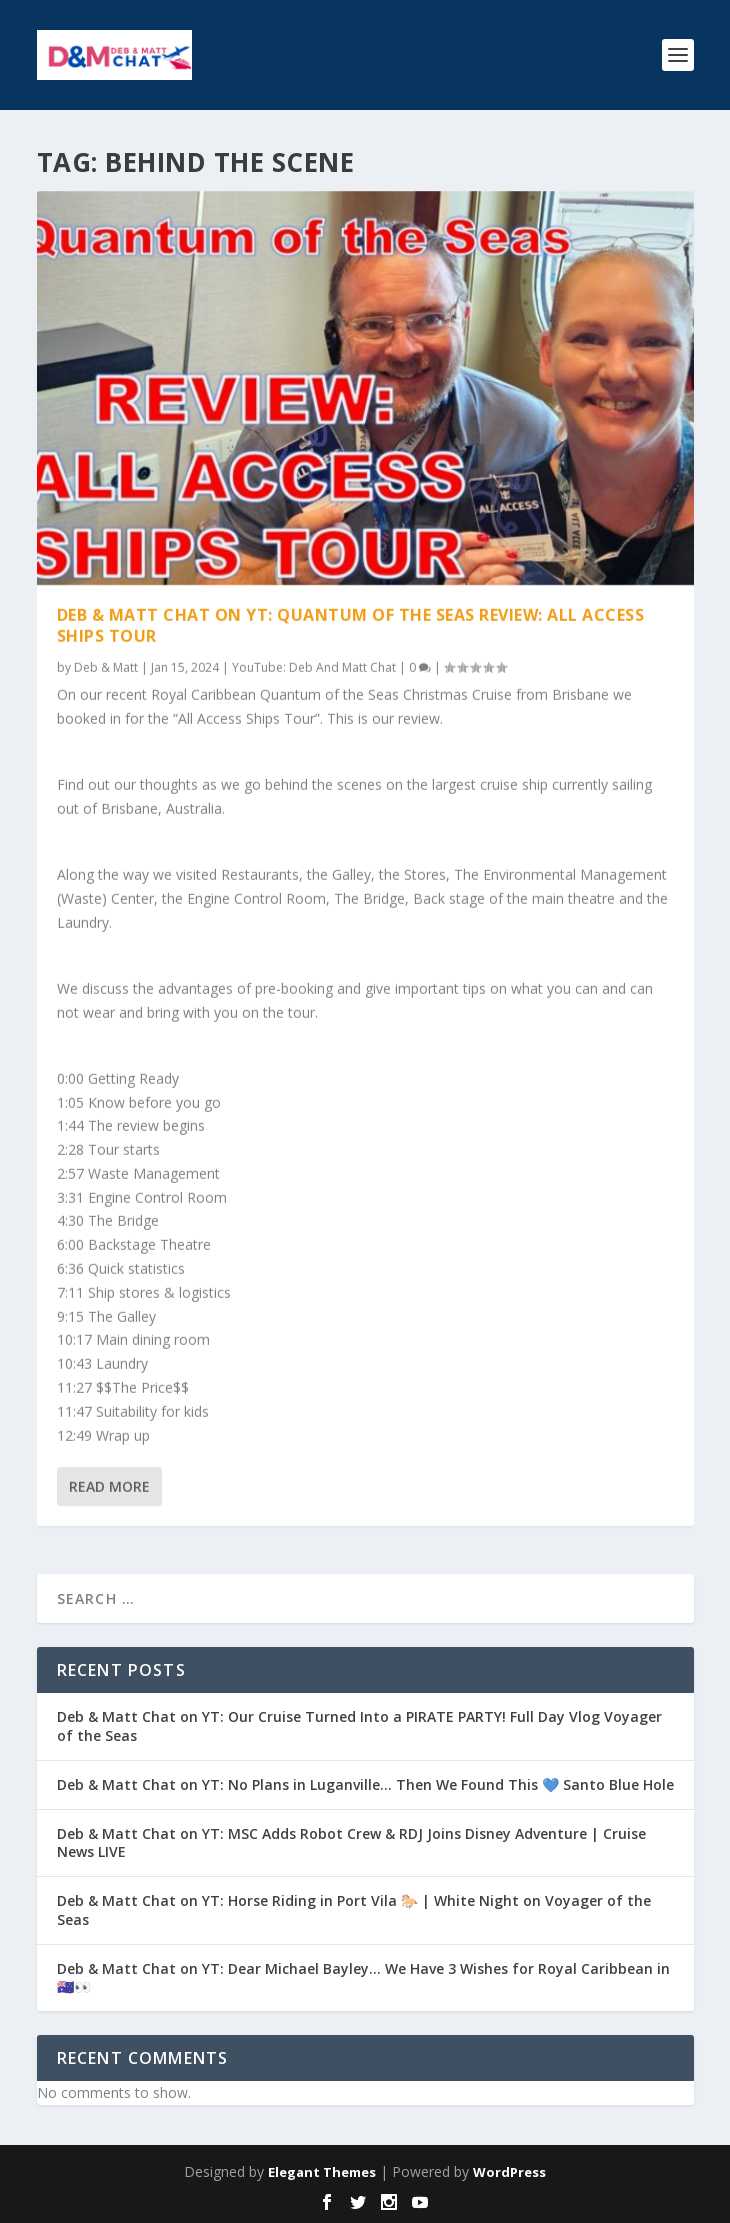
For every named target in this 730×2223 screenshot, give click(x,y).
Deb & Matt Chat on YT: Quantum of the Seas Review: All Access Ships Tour (351, 624)
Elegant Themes (322, 2172)
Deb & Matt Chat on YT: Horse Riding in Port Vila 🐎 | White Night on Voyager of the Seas (354, 1909)
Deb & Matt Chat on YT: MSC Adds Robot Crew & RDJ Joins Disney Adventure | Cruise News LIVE (351, 1842)
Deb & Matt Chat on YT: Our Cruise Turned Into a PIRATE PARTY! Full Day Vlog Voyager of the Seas (359, 1725)
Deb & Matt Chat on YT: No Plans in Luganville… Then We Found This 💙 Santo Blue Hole (365, 1784)
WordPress (509, 2172)
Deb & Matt (106, 666)
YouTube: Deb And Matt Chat (314, 666)
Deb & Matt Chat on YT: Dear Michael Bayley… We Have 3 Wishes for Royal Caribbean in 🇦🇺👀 (363, 1977)
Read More (109, 1486)
